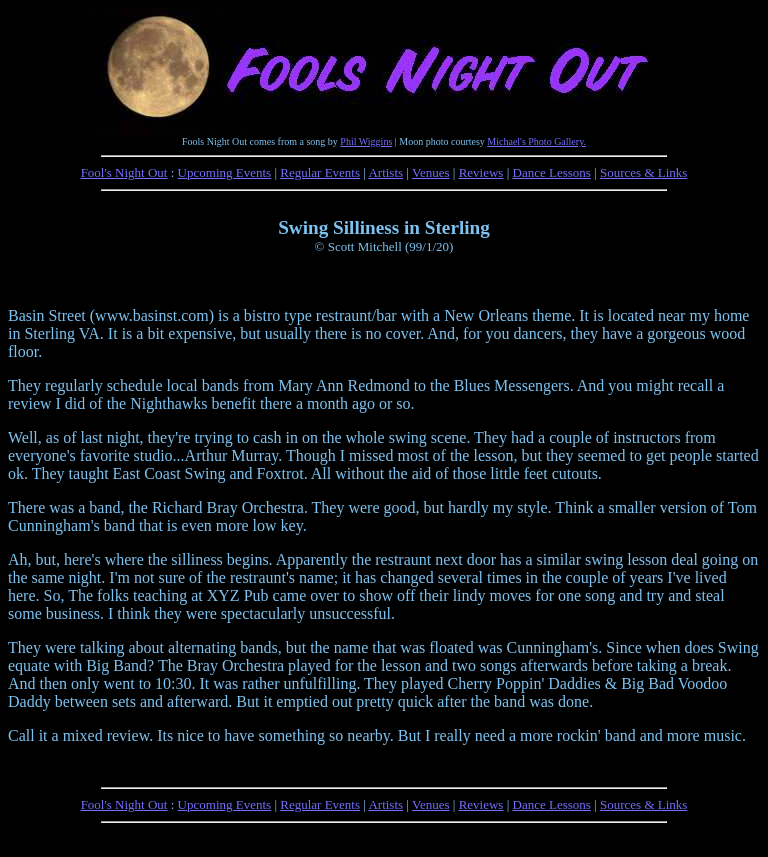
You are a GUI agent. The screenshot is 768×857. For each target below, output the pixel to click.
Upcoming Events (225, 172)
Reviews (481, 172)
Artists (385, 172)
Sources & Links (643, 172)
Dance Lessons (552, 172)
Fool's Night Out (124, 172)
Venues (431, 172)
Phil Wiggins (366, 141)
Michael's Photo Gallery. (536, 141)
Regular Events (320, 172)
